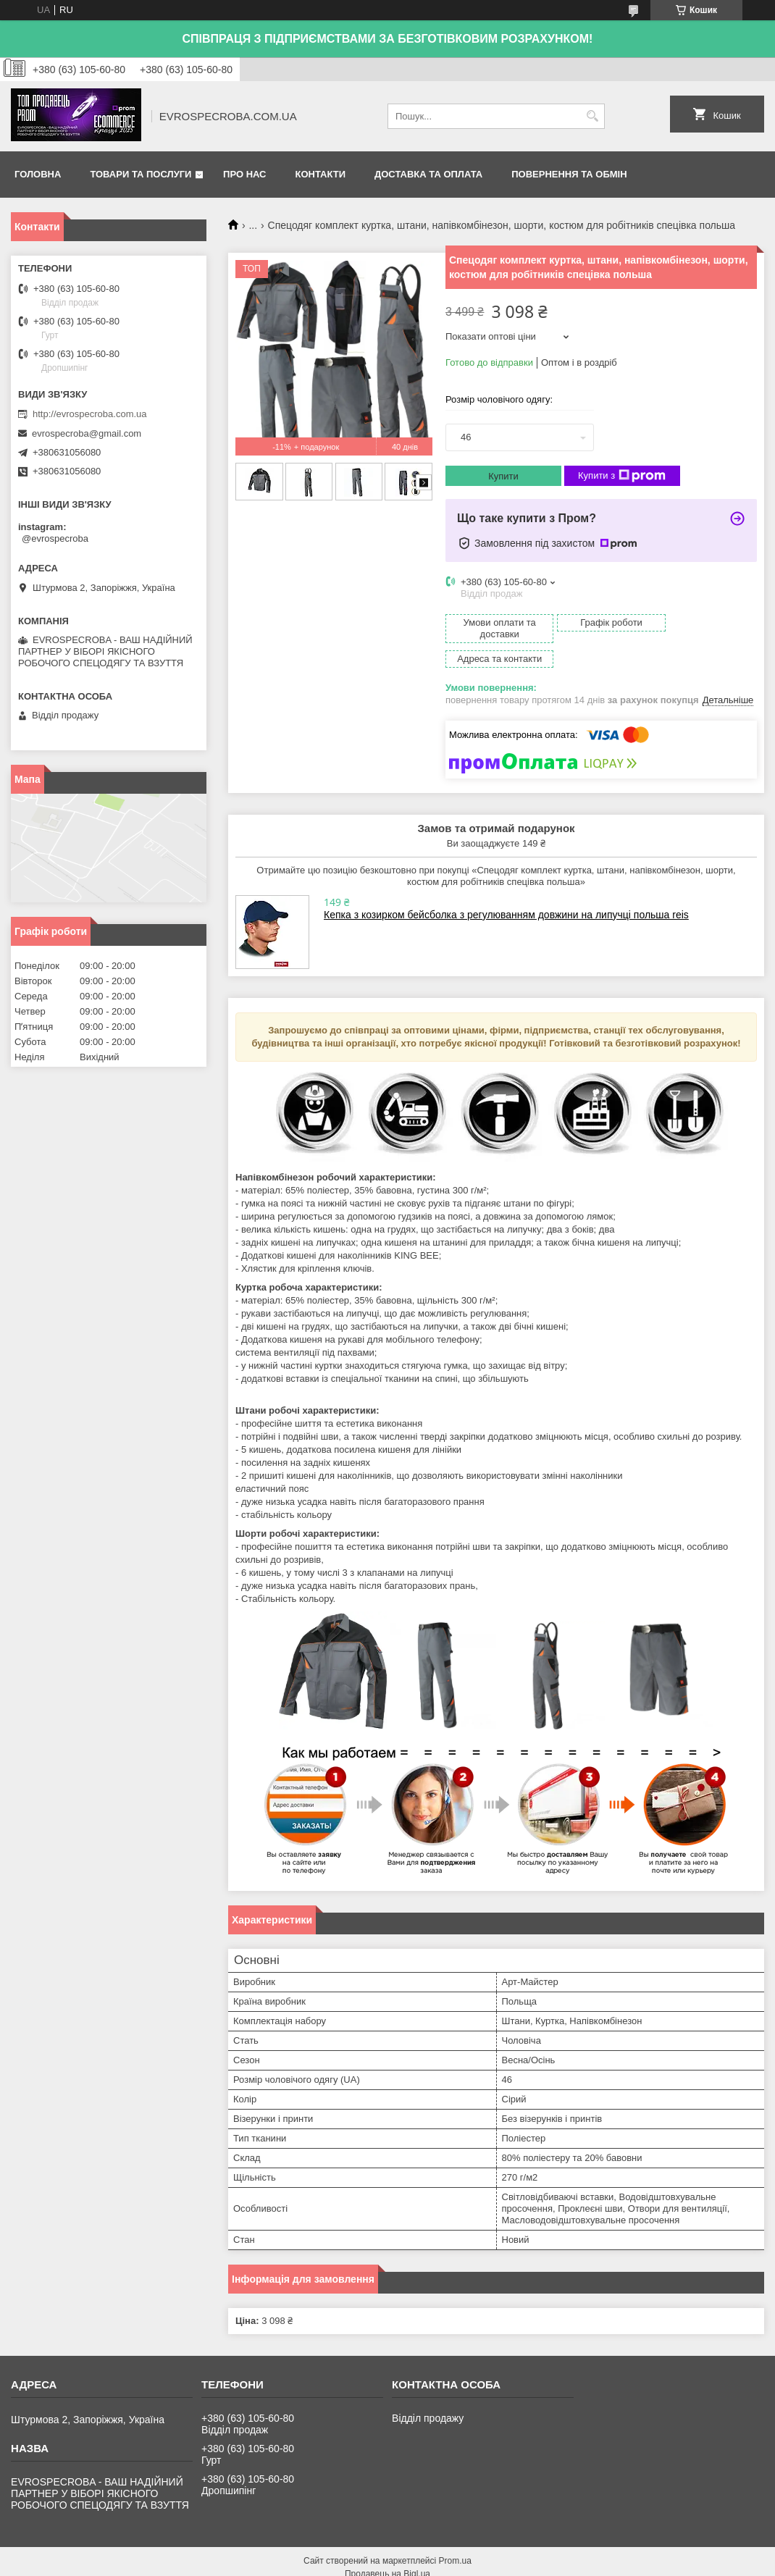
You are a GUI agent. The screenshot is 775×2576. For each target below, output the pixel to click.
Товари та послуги (140, 174)
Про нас (244, 174)
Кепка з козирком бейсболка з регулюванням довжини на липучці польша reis (506, 890)
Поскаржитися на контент (549, 2562)
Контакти (321, 174)
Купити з (622, 475)
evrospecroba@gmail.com (86, 433)
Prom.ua (455, 2536)
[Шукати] (592, 116)
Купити (503, 476)
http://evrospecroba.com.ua (90, 413)
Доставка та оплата (428, 174)
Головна (37, 174)
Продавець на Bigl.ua (387, 2549)
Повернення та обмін (569, 174)
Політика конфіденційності (662, 2562)
